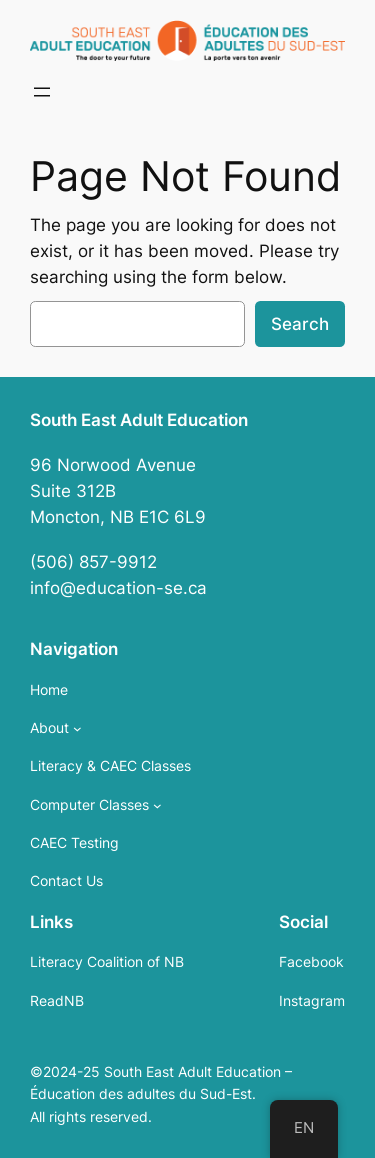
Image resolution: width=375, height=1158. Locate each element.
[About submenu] (77, 728)
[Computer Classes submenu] (157, 805)
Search (300, 324)
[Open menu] (42, 92)
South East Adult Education (139, 420)
